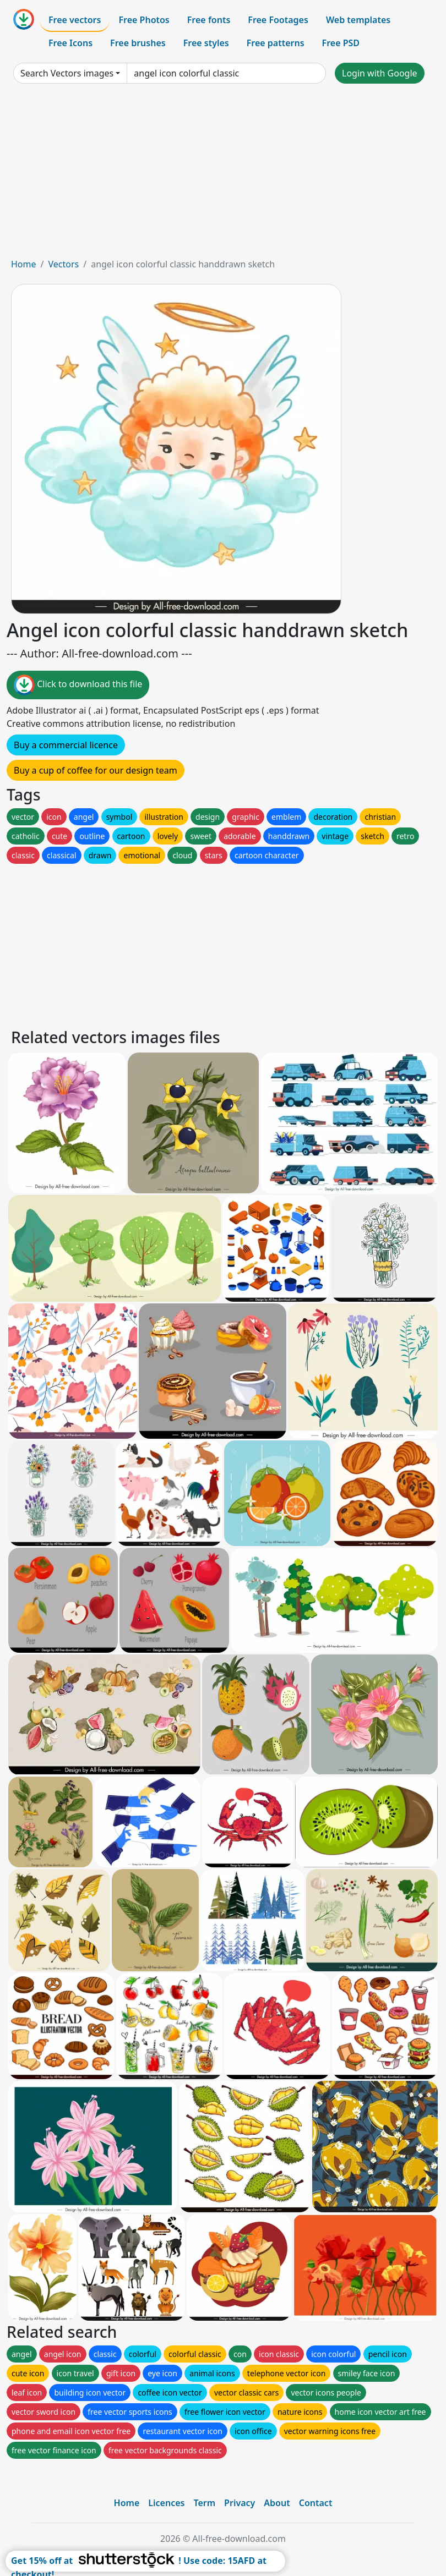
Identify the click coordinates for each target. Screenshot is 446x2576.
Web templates (358, 20)
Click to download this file (78, 685)
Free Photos (143, 20)
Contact (316, 2503)
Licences (166, 2503)
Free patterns (275, 43)
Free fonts (209, 20)
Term (204, 2503)
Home (23, 264)
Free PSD (341, 43)
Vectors (63, 264)
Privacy (239, 2503)
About (277, 2503)
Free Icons (70, 43)
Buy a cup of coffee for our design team (95, 770)
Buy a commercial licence (66, 745)
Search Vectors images (66, 73)
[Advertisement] (223, 175)
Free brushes (138, 43)
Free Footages (278, 20)
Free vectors (74, 20)
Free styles (206, 43)
